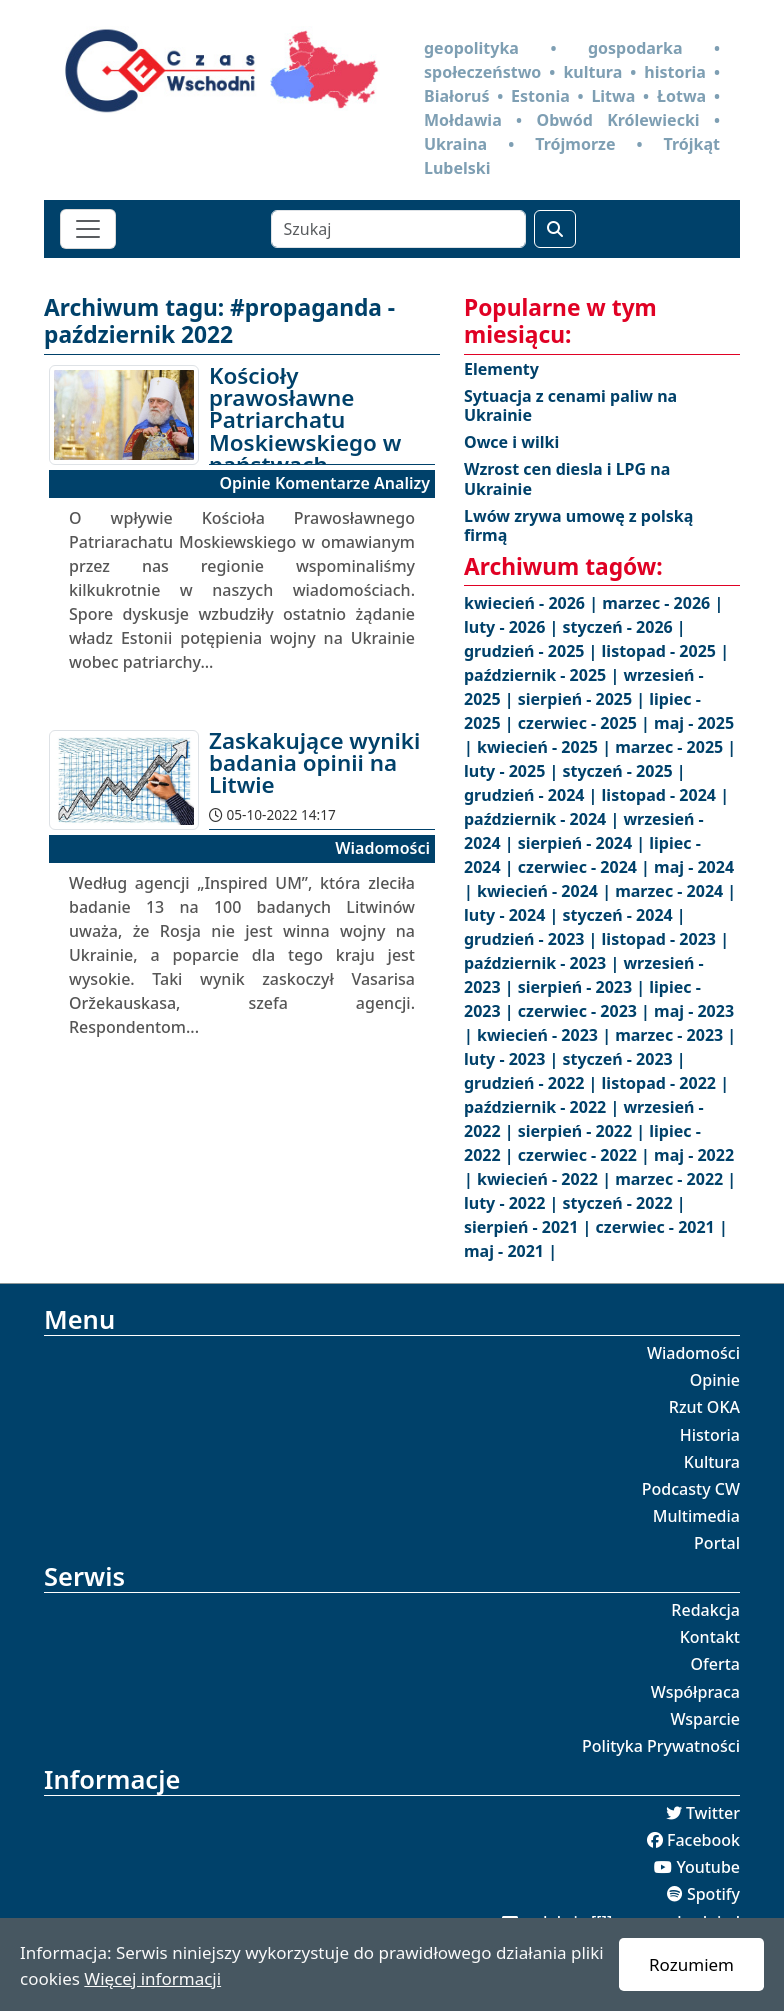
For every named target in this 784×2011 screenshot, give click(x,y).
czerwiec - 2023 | (586, 1011)
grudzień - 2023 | (533, 939)
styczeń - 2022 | (623, 1203)
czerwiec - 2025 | (586, 723)
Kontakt (710, 1637)
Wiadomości (693, 1353)
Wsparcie (705, 1719)
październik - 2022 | (543, 1107)
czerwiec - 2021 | (662, 1227)
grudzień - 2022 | (533, 1083)
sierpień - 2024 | (584, 843)
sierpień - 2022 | (584, 1131)
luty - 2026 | (513, 627)
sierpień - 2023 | (584, 987)
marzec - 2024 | (675, 891)
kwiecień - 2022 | (546, 1179)
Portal (717, 1543)
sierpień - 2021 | (530, 1227)
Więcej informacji (152, 1978)
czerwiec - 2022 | (586, 1155)
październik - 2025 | (543, 675)
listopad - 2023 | (665, 939)
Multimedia (696, 1516)
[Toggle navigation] (88, 229)
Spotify (713, 1894)
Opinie (715, 1380)
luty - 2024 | (513, 915)
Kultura (712, 1462)
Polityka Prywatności (661, 1746)
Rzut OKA (704, 1407)
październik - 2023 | (543, 963)
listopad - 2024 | (665, 795)
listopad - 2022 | (665, 1083)
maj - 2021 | (510, 1251)
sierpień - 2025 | (584, 699)
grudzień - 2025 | (533, 651)
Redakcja (705, 1610)
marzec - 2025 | (675, 747)
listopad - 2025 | (665, 651)
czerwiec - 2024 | (586, 867)
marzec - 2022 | (675, 1179)
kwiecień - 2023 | (546, 1035)
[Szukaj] (398, 229)
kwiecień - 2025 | (546, 747)
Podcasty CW (691, 1489)
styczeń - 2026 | (623, 627)
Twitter (713, 1813)
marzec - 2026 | (662, 603)
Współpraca (695, 1692)
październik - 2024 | (543, 819)
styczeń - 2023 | (623, 1059)
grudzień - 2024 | (533, 795)
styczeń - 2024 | (623, 915)
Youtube (708, 1867)
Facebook (703, 1840)
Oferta (716, 1664)
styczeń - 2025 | (623, 771)
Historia (710, 1435)
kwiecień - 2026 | (533, 603)
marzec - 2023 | (675, 1035)
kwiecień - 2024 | (546, 891)
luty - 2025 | (513, 771)
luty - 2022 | (513, 1203)
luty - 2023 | (513, 1059)
